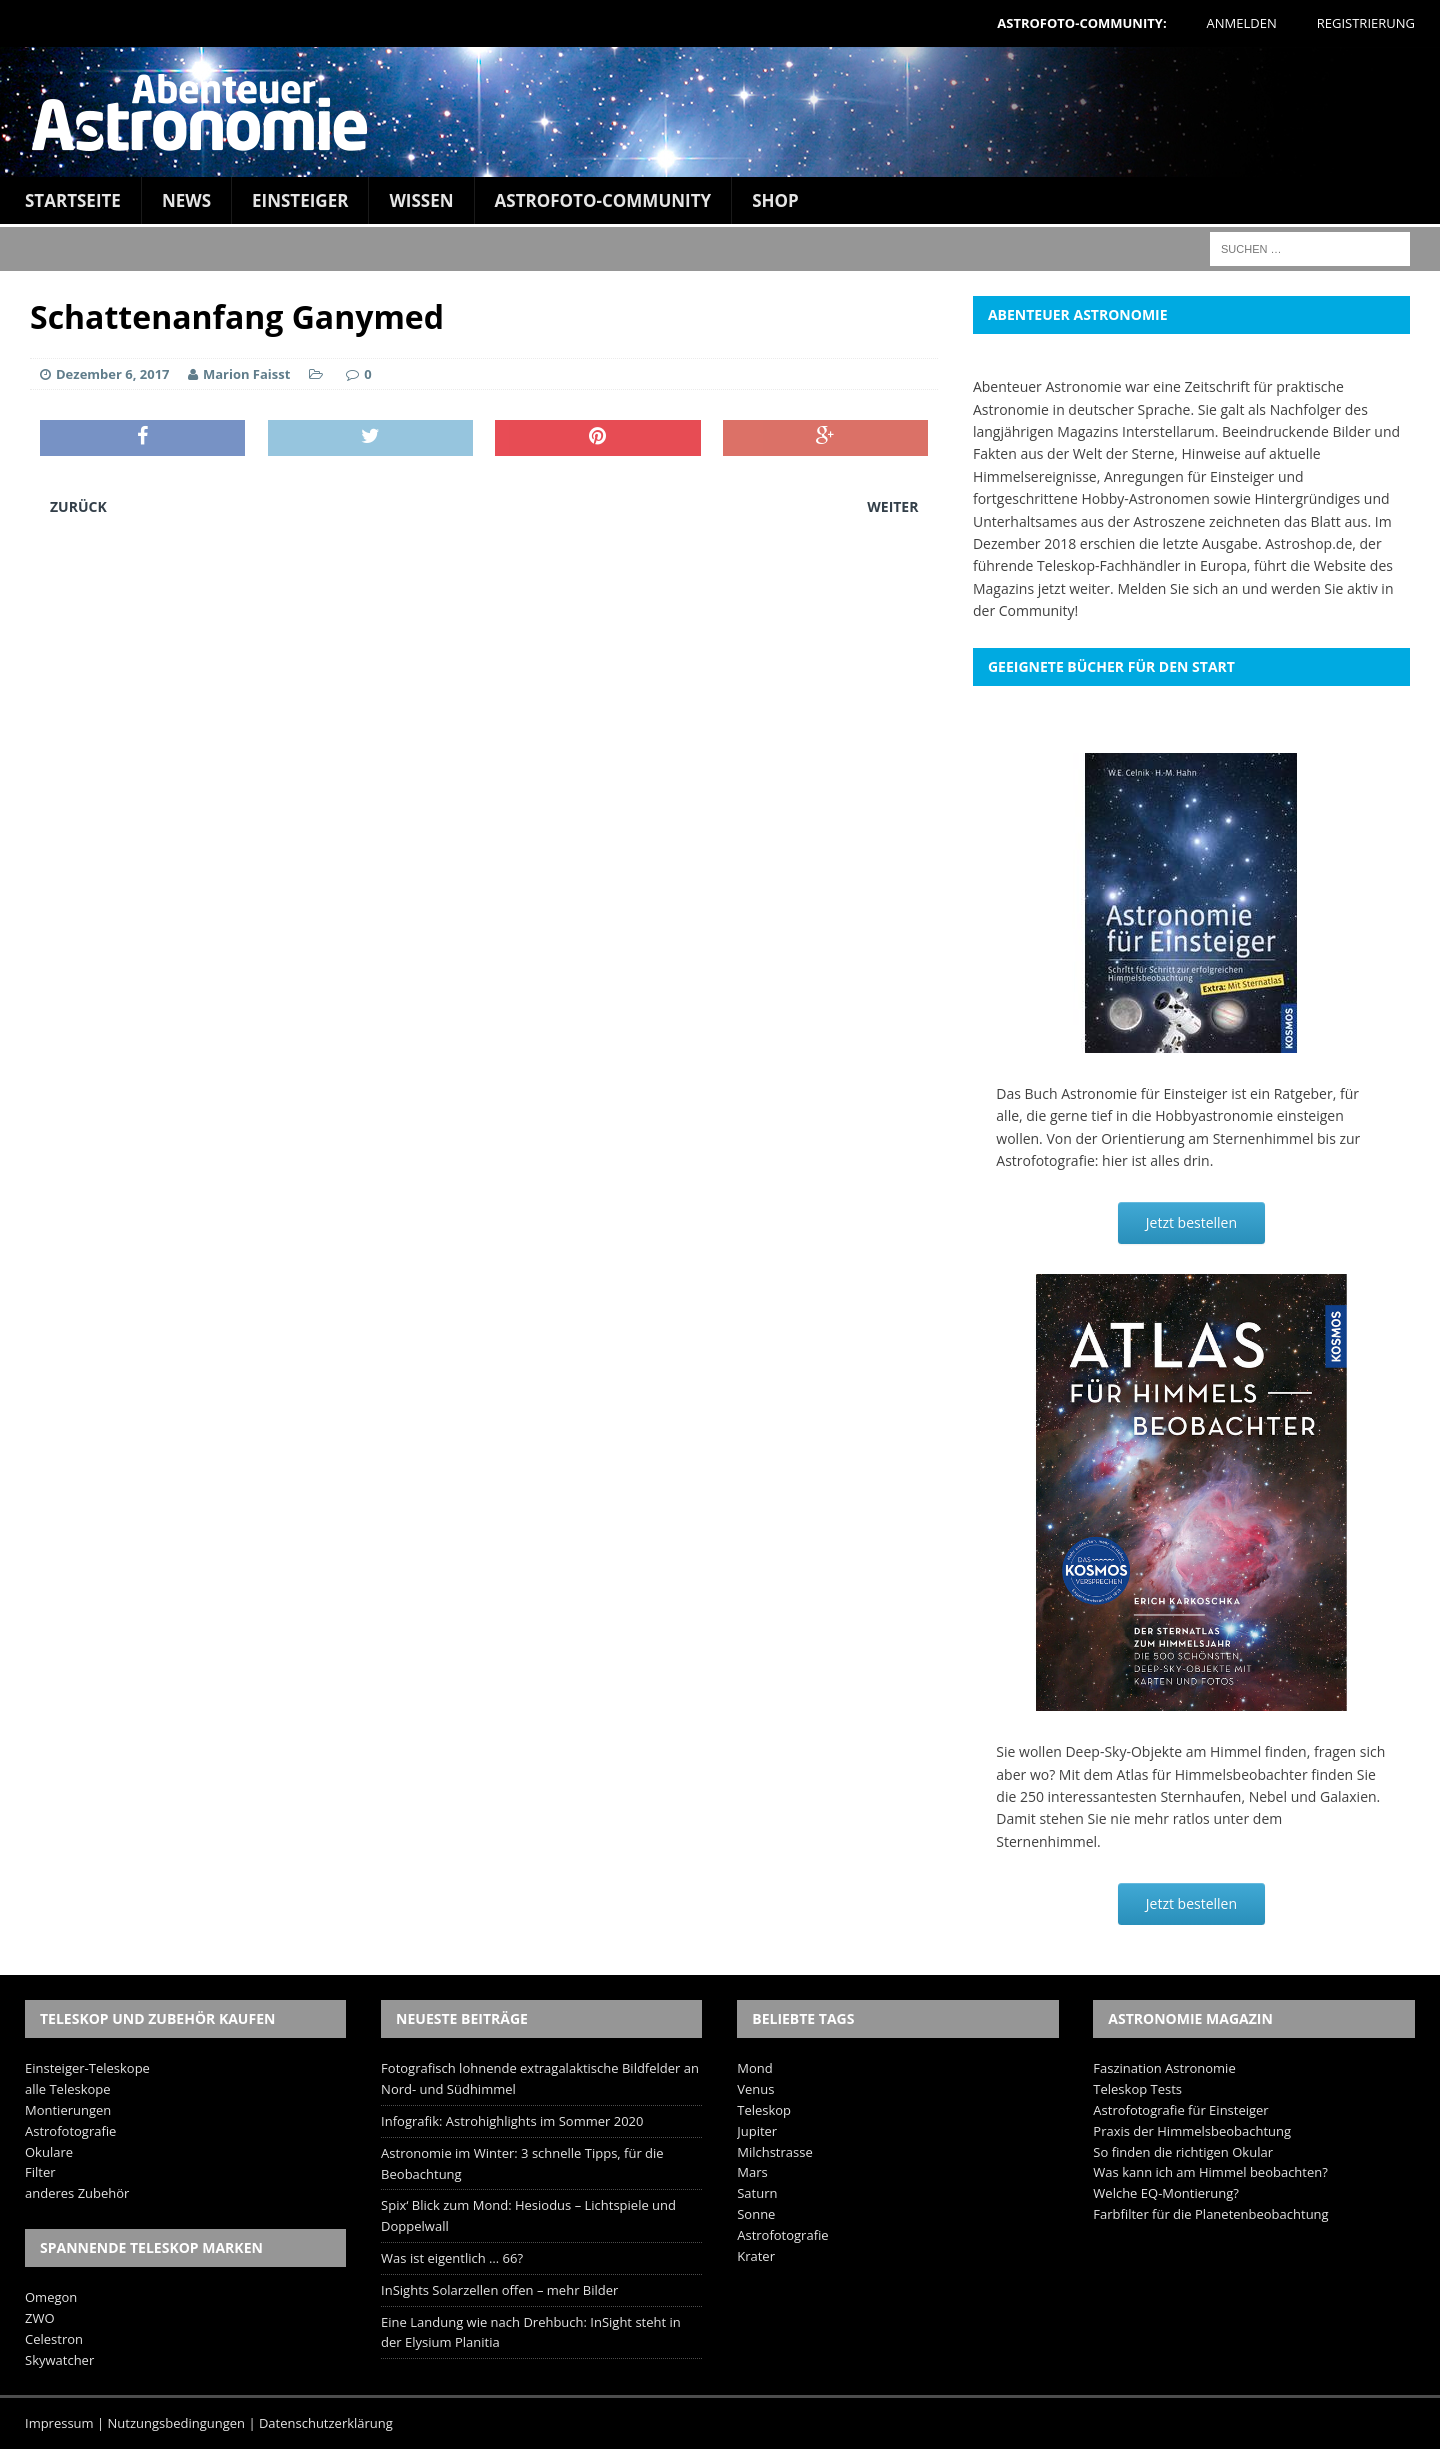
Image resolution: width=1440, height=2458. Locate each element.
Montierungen (68, 2110)
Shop (775, 200)
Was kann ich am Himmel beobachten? (1210, 2172)
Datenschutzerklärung (326, 2423)
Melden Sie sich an (1177, 588)
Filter (40, 2172)
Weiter (892, 506)
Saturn (757, 2193)
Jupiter (757, 2131)
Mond (754, 2068)
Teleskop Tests (1137, 2089)
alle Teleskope (68, 2089)
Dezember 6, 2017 (113, 374)
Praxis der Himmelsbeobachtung (1192, 2131)
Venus (755, 2089)
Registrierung (1366, 23)
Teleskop (764, 2110)
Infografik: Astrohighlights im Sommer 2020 (512, 2121)
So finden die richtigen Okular (1183, 2152)
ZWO (40, 2318)
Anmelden (1242, 23)
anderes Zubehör (77, 2193)
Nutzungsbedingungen (176, 2423)
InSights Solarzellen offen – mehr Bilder (499, 2290)
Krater (756, 2256)
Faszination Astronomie (1164, 2068)
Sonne (756, 2214)
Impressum (59, 2423)
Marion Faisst (246, 374)
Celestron (54, 2339)
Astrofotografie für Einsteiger (1180, 2110)
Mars (752, 2172)
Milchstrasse (775, 2152)
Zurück (78, 506)
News (186, 200)
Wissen (421, 200)
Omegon (51, 2297)
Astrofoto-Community (603, 200)
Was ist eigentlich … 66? (452, 2258)
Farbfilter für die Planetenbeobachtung (1210, 2214)
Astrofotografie (70, 2131)
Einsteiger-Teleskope (87, 2068)
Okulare (49, 2152)
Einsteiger (300, 200)
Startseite (73, 200)
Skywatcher (59, 2360)
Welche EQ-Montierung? (1166, 2193)
